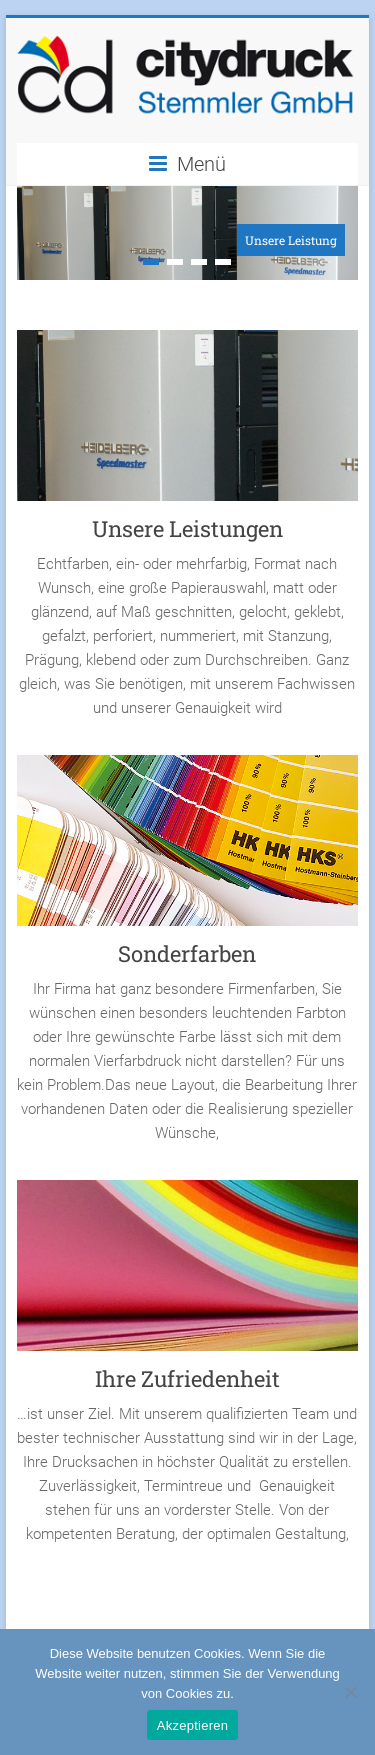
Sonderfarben (187, 953)
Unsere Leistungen (187, 528)
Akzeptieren (192, 1725)
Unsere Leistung (291, 240)
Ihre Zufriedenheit (187, 1378)
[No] (350, 1692)
